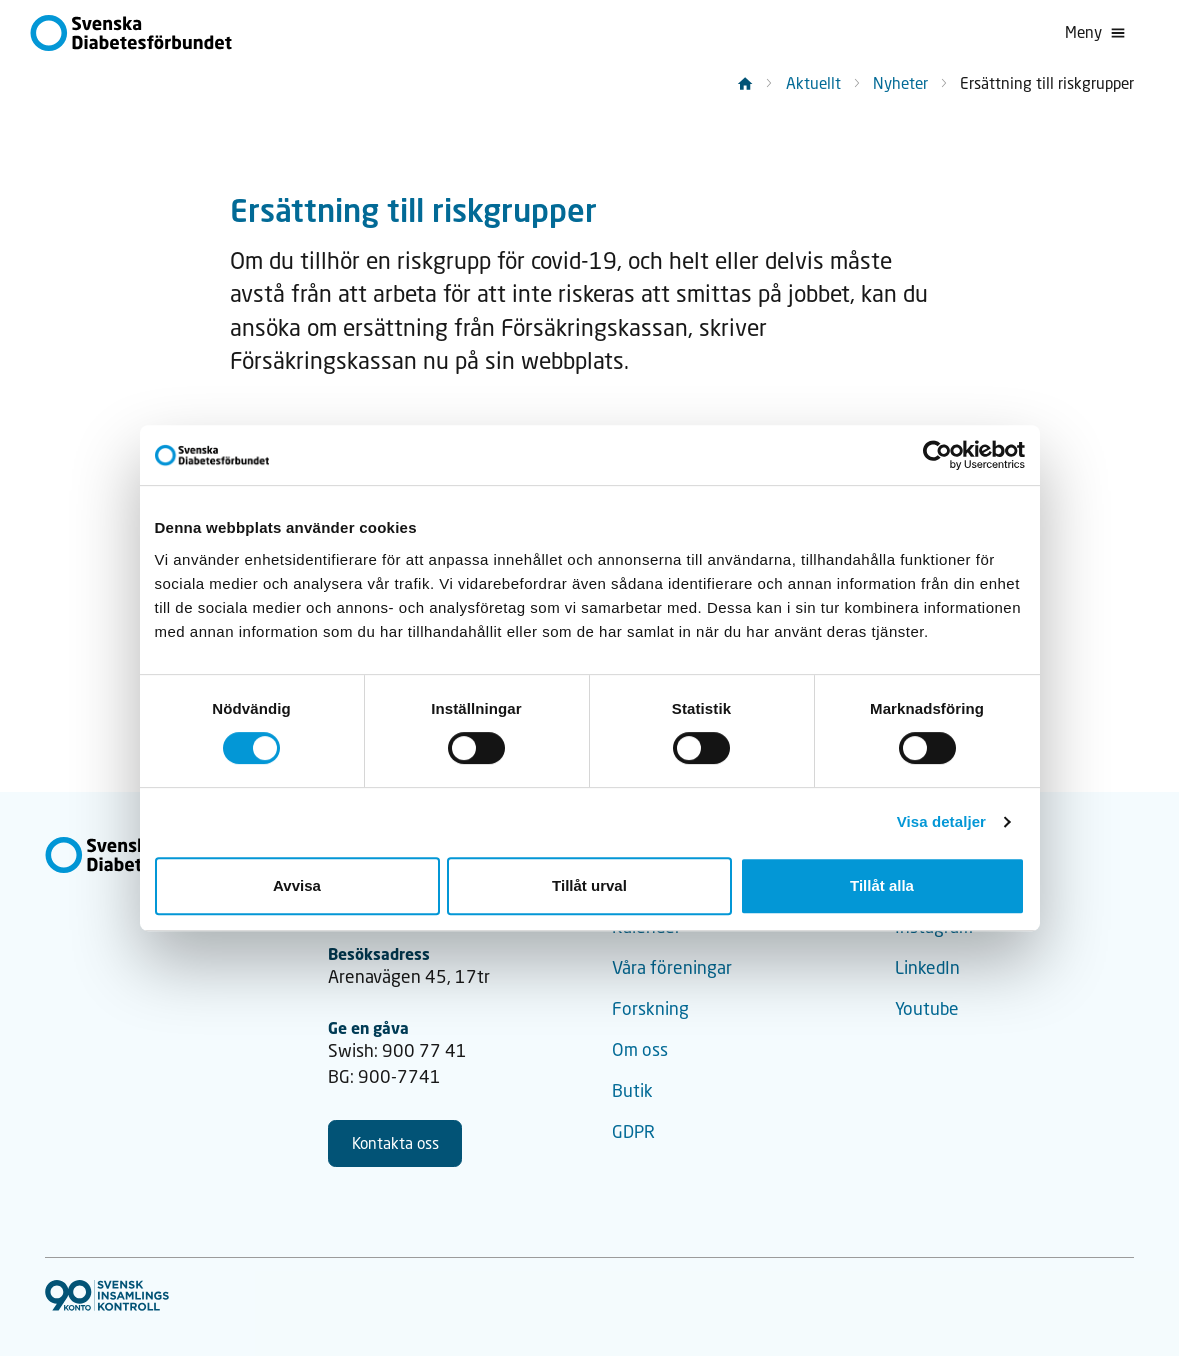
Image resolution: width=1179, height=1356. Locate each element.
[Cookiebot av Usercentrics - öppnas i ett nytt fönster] (937, 455)
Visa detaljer (941, 821)
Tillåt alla (882, 885)
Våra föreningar (672, 967)
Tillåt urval (589, 885)
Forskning (650, 1008)
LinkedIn (927, 967)
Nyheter (900, 83)
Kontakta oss (395, 1143)
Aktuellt (813, 83)
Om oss (640, 1049)
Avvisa (297, 885)
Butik (632, 1090)
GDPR (633, 1131)
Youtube (927, 1008)
